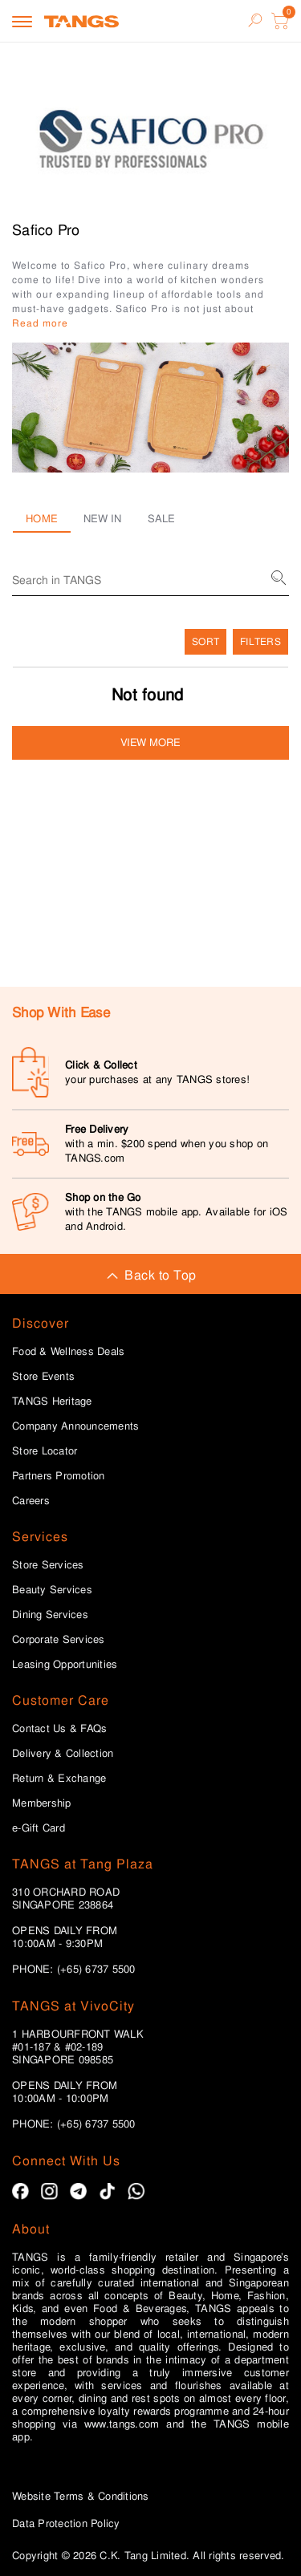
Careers (31, 1501)
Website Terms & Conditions (80, 2496)
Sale (162, 518)
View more (150, 742)
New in (102, 518)
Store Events (43, 1376)
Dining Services (50, 1614)
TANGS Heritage (52, 1401)
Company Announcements (75, 1426)
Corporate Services (58, 1639)
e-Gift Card (38, 1828)
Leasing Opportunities (64, 1664)
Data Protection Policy (66, 2523)
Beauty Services (52, 1590)
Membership (41, 1803)
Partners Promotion (58, 1476)
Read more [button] (40, 323)
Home (42, 518)
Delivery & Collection (62, 1753)
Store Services (48, 1565)
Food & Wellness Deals (68, 1351)
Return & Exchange (59, 1778)
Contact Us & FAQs (59, 1728)
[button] (150, 408)
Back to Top (150, 1275)
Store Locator (44, 1451)
